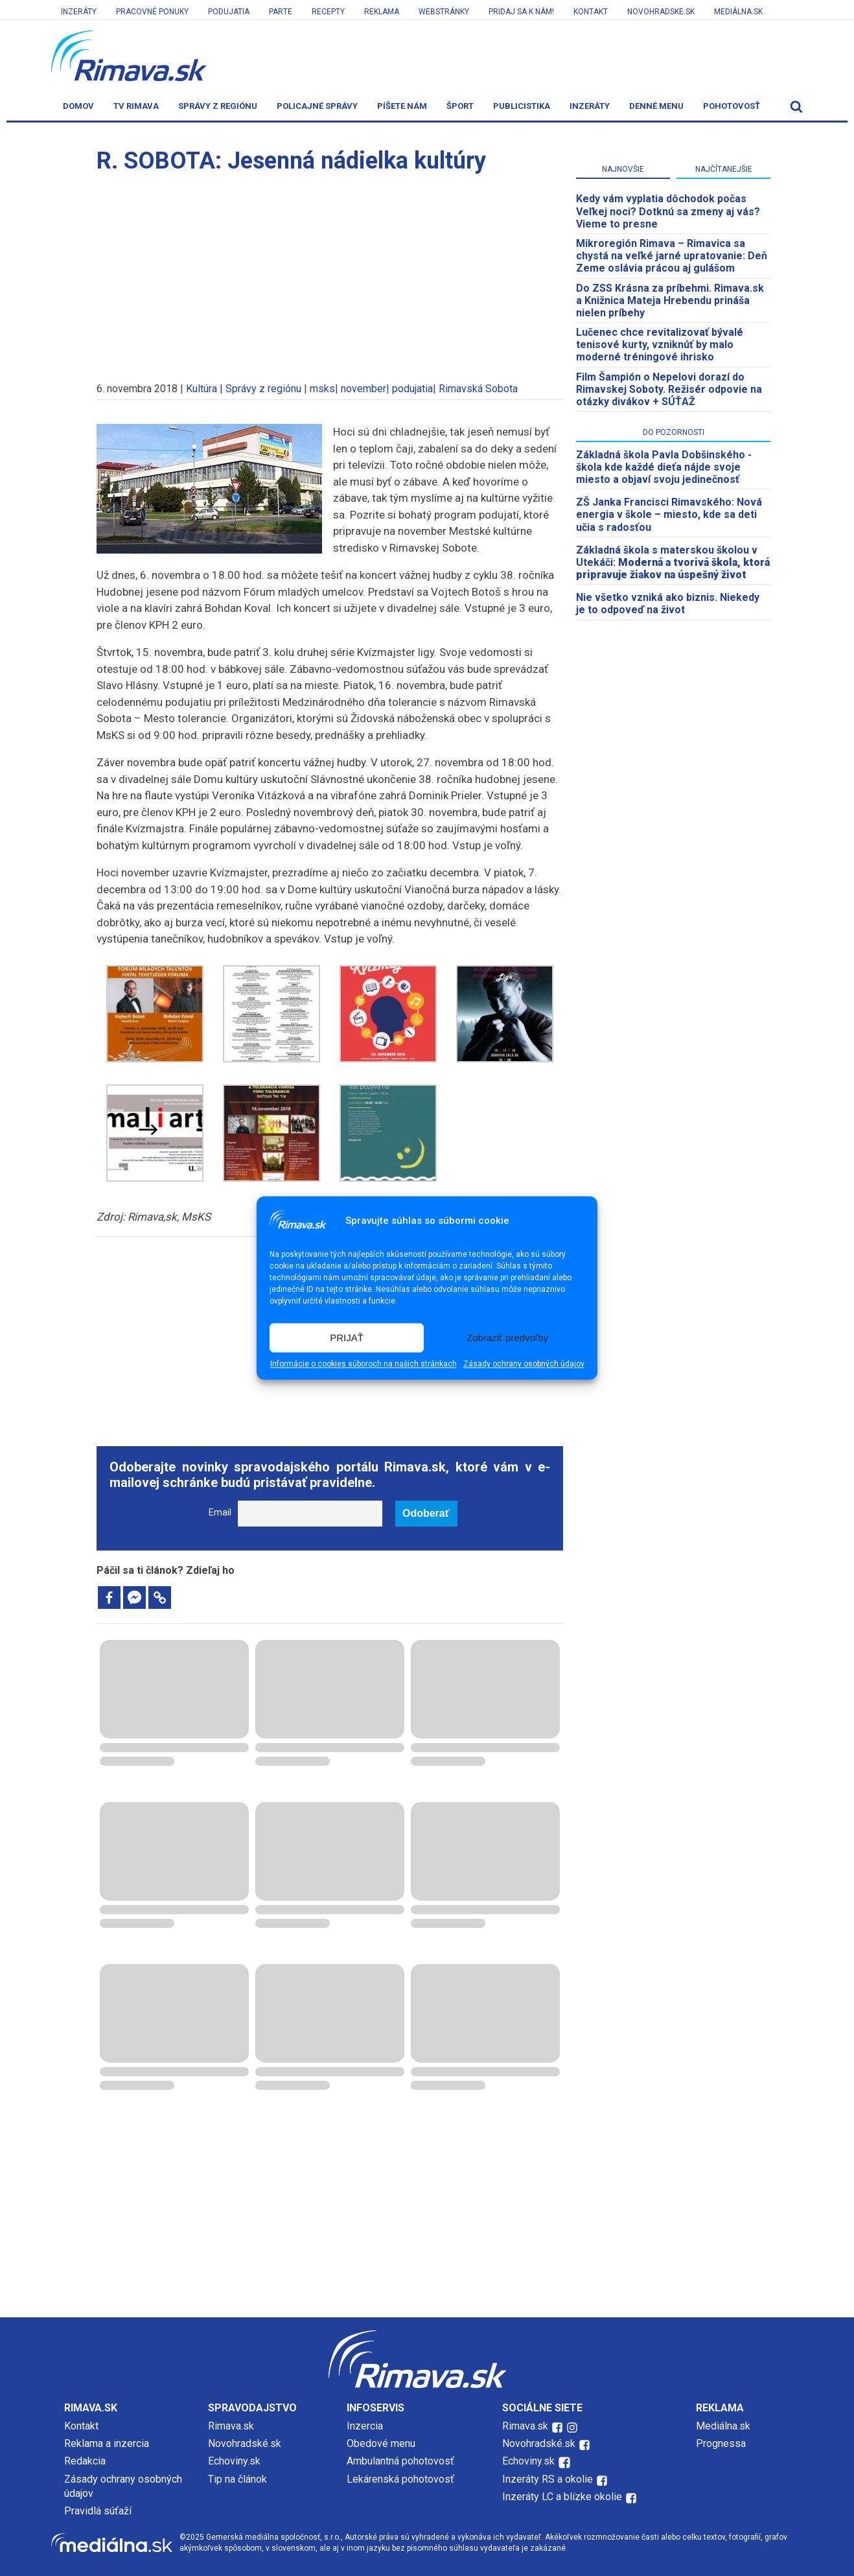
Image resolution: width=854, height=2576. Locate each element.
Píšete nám (402, 106)
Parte (280, 11)
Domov (78, 106)
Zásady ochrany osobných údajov (523, 1364)
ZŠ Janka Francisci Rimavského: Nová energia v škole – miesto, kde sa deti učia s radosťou (669, 514)
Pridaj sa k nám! (521, 11)
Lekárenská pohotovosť (402, 2479)
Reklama (381, 11)
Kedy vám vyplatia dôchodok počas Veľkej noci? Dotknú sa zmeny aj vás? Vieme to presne (668, 211)
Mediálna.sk (738, 11)
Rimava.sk (231, 2426)
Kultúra (201, 388)
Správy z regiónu (217, 106)
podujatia (412, 388)
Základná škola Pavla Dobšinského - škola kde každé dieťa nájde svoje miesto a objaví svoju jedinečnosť (664, 467)
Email (220, 1512)
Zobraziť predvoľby (507, 1337)
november (363, 388)
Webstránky (444, 11)
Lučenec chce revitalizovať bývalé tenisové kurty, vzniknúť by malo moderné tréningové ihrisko (659, 344)
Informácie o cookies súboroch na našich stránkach (363, 1364)
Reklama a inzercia (106, 2443)
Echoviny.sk (234, 2461)
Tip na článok (237, 2479)
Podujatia (228, 11)
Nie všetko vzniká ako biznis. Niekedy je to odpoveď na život (667, 603)
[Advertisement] (330, 271)
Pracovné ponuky (152, 11)
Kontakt (590, 11)
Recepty (328, 11)
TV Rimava (136, 106)
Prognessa (721, 2443)
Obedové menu (381, 2443)
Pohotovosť (731, 106)
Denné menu (656, 106)
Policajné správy (317, 106)
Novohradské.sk (244, 2443)
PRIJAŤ (347, 1337)
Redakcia (85, 2461)
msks (322, 388)
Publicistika (521, 106)
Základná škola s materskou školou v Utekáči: (673, 562)
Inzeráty (79, 11)
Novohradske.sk (661, 11)
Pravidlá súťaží (98, 2511)
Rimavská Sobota (478, 388)
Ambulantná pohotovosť (402, 2461)
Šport (460, 106)
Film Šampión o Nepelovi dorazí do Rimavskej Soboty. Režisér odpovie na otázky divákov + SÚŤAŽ (669, 389)
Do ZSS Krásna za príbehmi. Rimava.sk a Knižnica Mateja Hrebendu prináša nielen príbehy (670, 300)
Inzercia (365, 2426)
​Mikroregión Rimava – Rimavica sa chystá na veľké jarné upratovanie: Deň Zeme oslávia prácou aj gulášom (671, 255)
